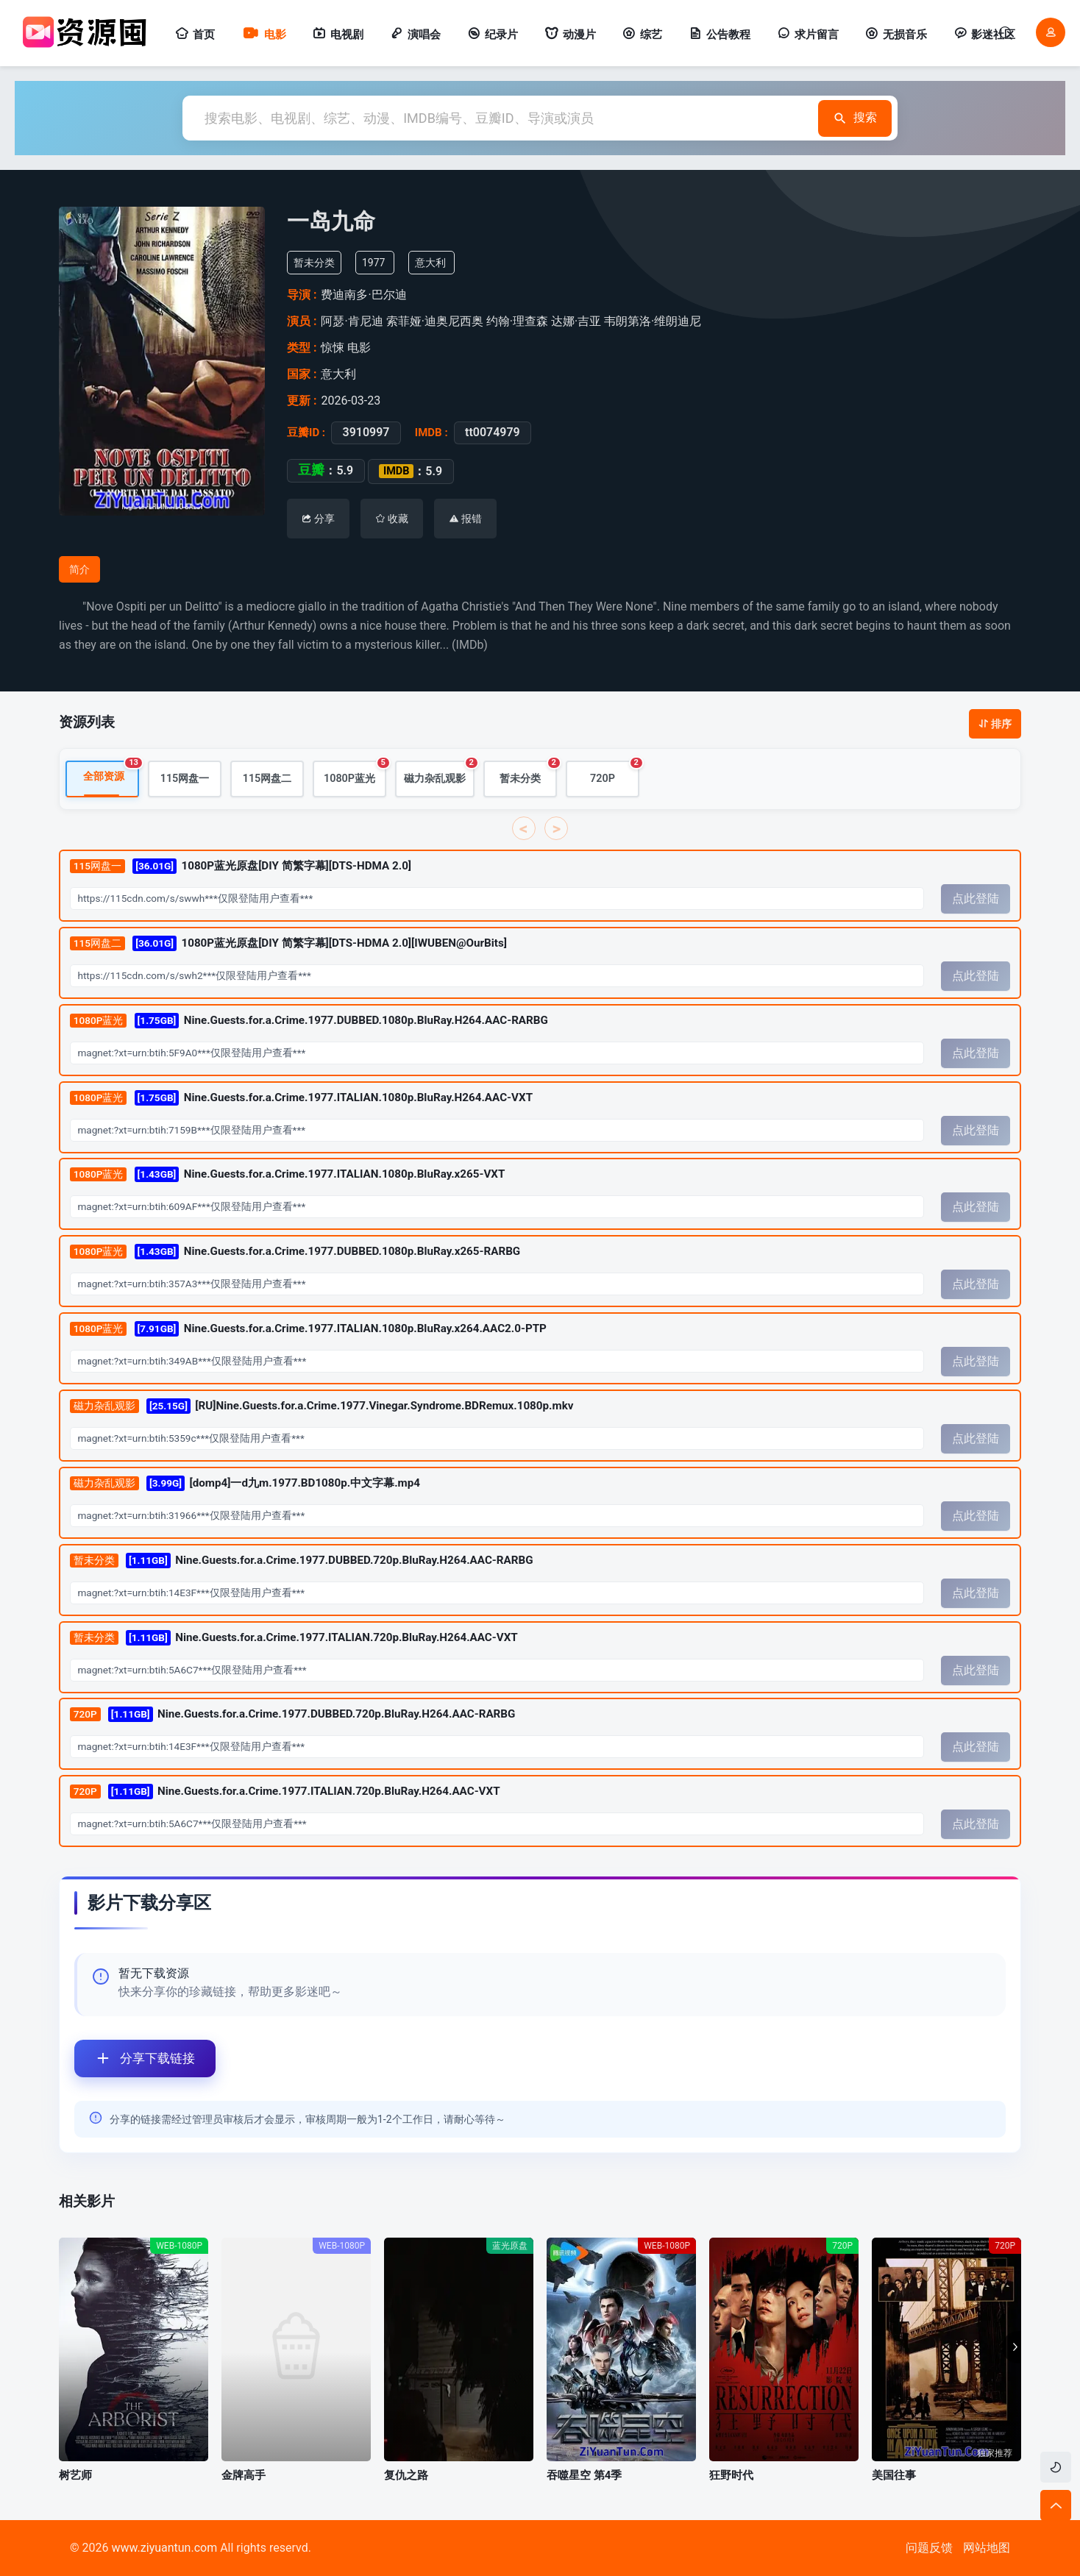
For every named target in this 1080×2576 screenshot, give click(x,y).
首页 (195, 34)
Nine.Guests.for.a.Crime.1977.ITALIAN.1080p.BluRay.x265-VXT (287, 1175)
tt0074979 (492, 432)
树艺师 (75, 2475)
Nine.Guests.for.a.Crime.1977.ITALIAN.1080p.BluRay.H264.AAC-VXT (301, 1098)
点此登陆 (975, 899)
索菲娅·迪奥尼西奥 (434, 321)
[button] (1011, 2347)
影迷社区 (984, 34)
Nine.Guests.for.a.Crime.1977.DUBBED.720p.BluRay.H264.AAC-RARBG (301, 1560)
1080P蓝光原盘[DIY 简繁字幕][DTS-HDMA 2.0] (240, 866)
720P (614, 773)
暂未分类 (528, 773)
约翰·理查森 (517, 321)
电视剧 (338, 34)
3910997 (365, 432)
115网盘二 (267, 778)
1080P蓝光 (355, 773)
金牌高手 (243, 2475)
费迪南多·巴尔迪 (363, 295)
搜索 (855, 118)
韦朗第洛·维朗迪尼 (652, 321)
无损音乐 (896, 34)
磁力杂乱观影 (439, 773)
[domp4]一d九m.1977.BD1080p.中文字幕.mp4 (245, 1483)
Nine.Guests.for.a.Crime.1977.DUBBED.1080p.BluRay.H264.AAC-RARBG (309, 1020)
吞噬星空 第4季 (584, 2475)
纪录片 (492, 34)
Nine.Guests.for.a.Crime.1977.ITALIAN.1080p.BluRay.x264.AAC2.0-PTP (308, 1329)
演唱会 (415, 34)
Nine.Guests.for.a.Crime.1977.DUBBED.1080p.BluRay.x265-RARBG (295, 1252)
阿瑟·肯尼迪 (352, 321)
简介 (79, 569)
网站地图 (986, 2548)
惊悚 (332, 348)
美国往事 (894, 2475)
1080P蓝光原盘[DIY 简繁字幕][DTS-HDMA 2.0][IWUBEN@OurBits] (288, 943)
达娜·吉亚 (576, 321)
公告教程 (719, 34)
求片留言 (808, 34)
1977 (373, 262)
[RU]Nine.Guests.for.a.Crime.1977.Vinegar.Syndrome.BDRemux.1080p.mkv (322, 1406)
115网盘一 (185, 778)
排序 (995, 724)
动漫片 (570, 34)
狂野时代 (731, 2475)
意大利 (430, 262)
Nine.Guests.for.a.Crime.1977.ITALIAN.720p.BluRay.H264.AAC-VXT (294, 1637)
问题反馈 (929, 2548)
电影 (263, 34)
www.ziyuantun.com (164, 2548)
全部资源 (111, 772)
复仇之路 (406, 2475)
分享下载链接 (134, 2058)
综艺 (642, 34)
